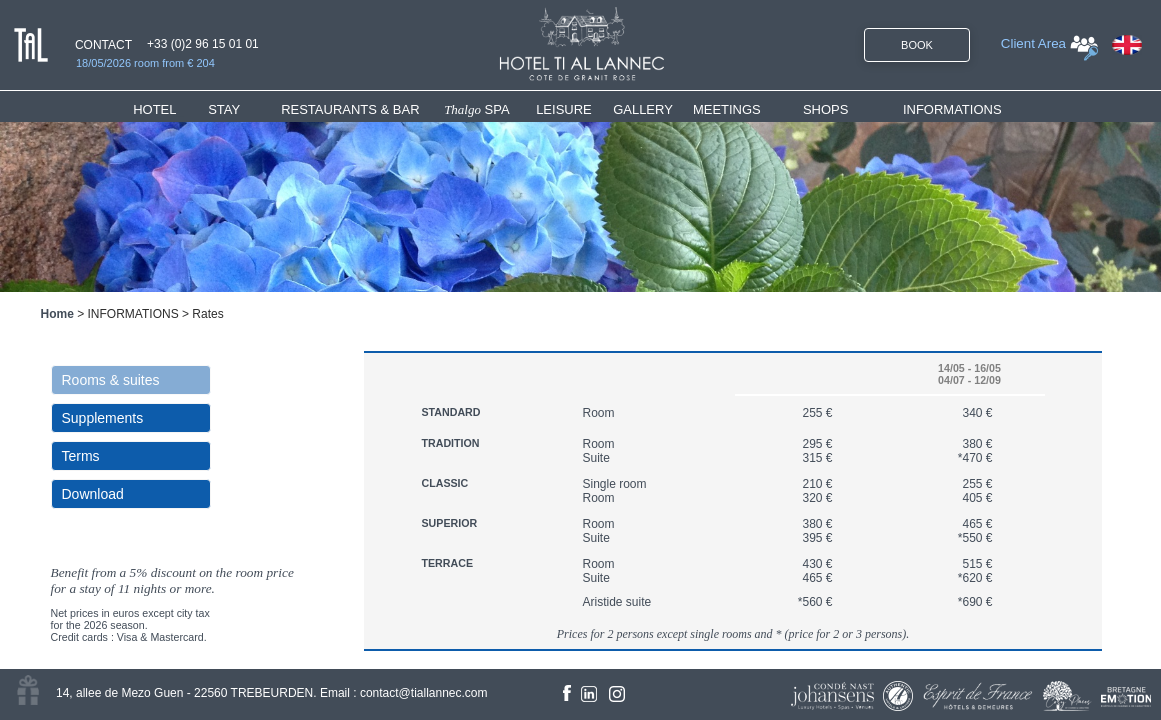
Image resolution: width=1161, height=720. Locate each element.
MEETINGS (727, 109)
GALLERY (643, 109)
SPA (477, 109)
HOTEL (158, 109)
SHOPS (826, 109)
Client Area (1033, 43)
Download (93, 494)
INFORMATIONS (952, 109)
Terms (81, 456)
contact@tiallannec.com (424, 693)
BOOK (917, 45)
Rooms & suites (111, 380)
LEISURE (564, 109)
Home (57, 314)
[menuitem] (170, 109)
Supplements (103, 418)
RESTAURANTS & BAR (350, 109)
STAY (224, 109)
